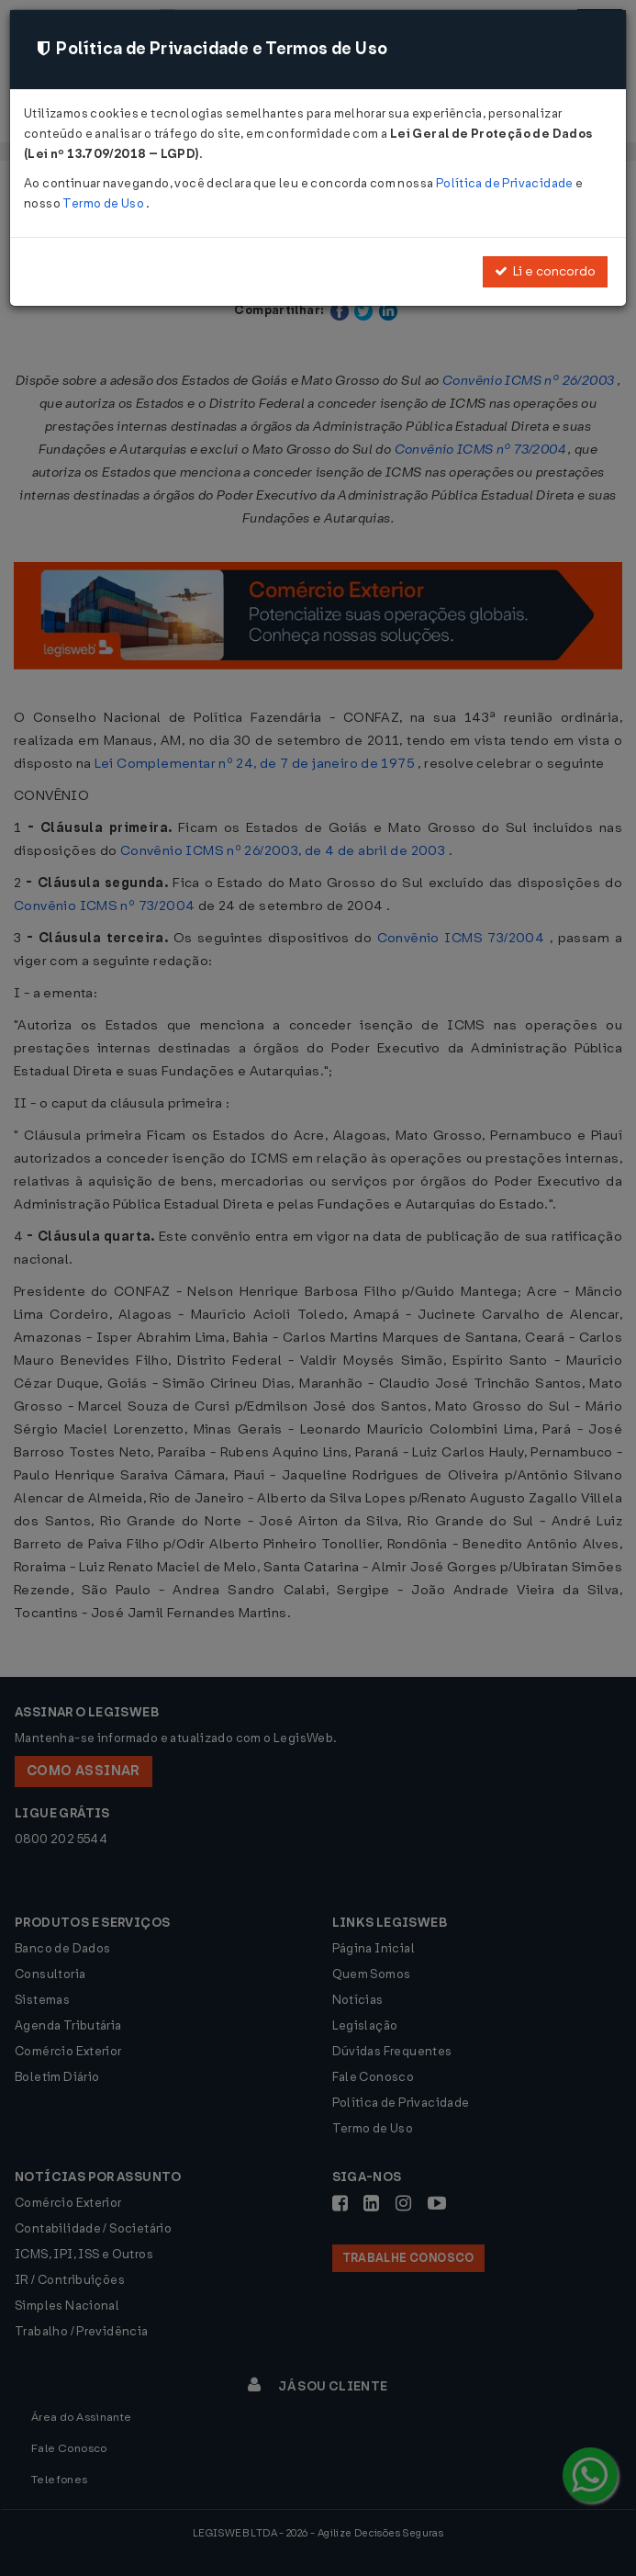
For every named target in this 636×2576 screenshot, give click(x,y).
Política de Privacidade (505, 183)
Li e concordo (545, 271)
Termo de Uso (104, 203)
